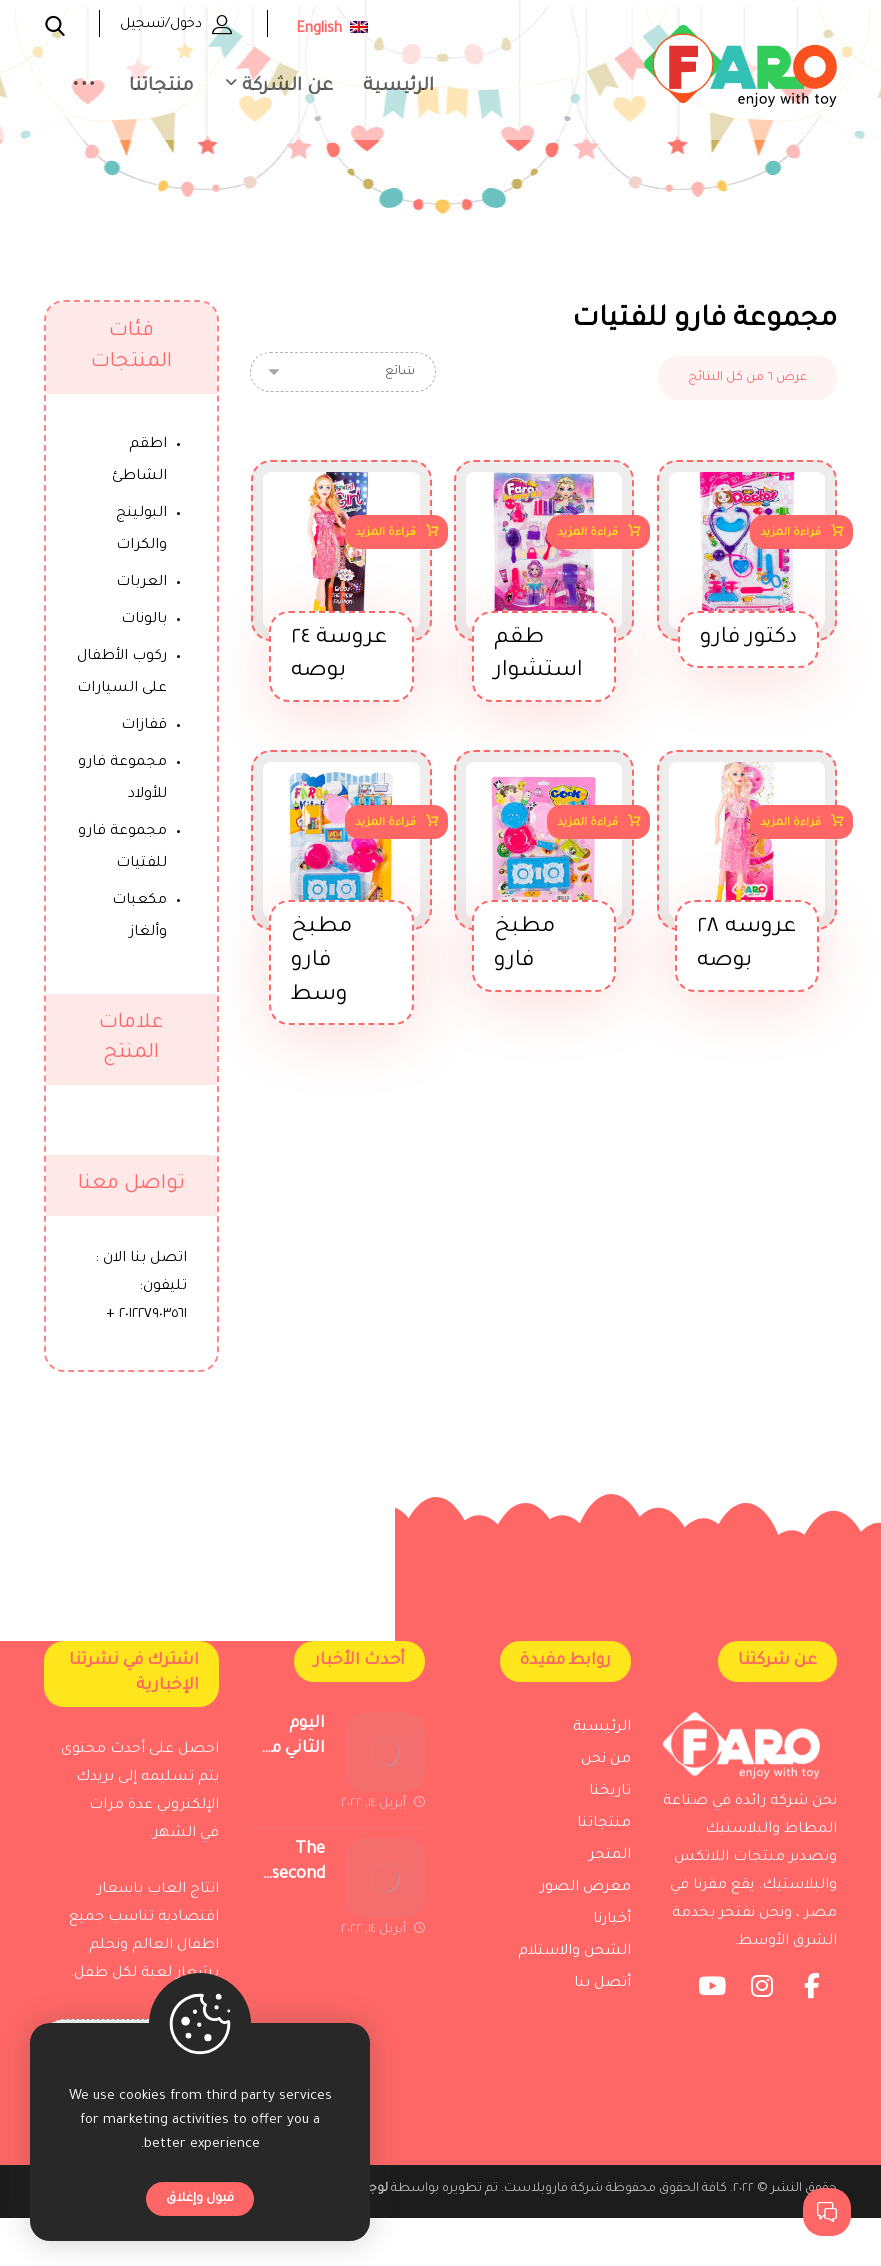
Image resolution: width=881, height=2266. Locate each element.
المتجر (610, 1868)
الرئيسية (602, 1740)
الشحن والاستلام (574, 1964)
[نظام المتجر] (343, 372)
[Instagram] (762, 2028)
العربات (141, 583)
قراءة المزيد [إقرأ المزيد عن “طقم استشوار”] (587, 537)
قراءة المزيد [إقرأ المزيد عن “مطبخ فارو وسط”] (385, 826)
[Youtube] (712, 2028)
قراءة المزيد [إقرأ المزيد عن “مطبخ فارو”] (587, 826)
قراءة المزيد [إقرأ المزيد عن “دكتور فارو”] (790, 537)
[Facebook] (812, 2028)
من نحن (606, 1772)
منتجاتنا (604, 1836)
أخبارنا (612, 1932)
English (332, 29)
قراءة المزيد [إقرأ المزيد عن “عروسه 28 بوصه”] (790, 826)
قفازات (144, 726)
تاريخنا (610, 1804)
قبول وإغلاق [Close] (200, 2199)
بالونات (144, 620)
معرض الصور (585, 1900)
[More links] (84, 92)
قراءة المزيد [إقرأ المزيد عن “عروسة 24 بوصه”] (385, 537)
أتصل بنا (602, 1996)
